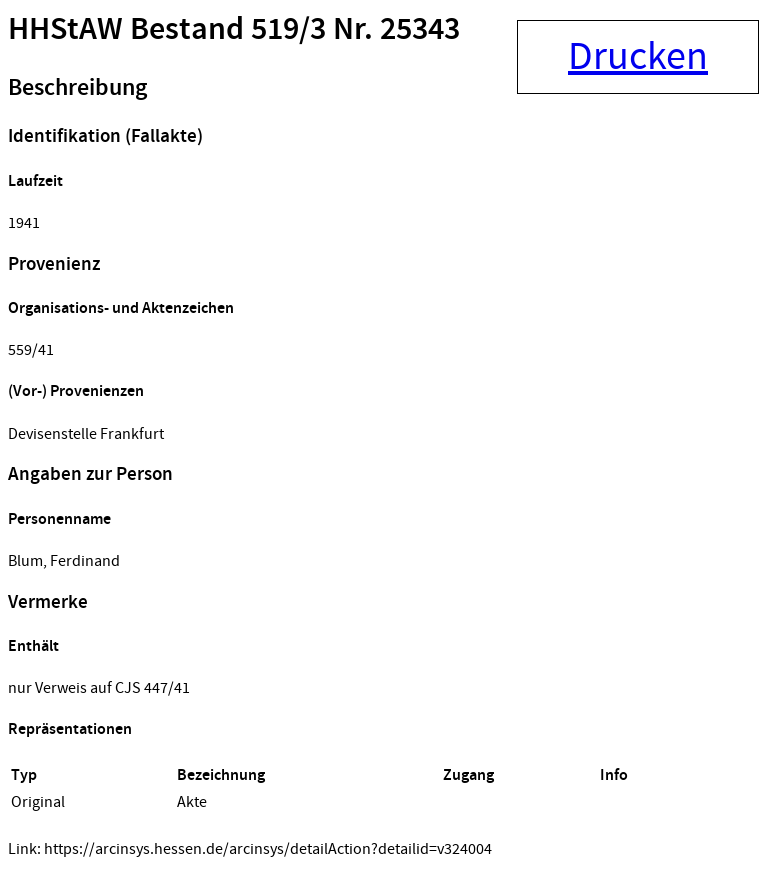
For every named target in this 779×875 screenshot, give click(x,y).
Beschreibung (77, 88)
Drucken (638, 57)
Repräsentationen (70, 729)
